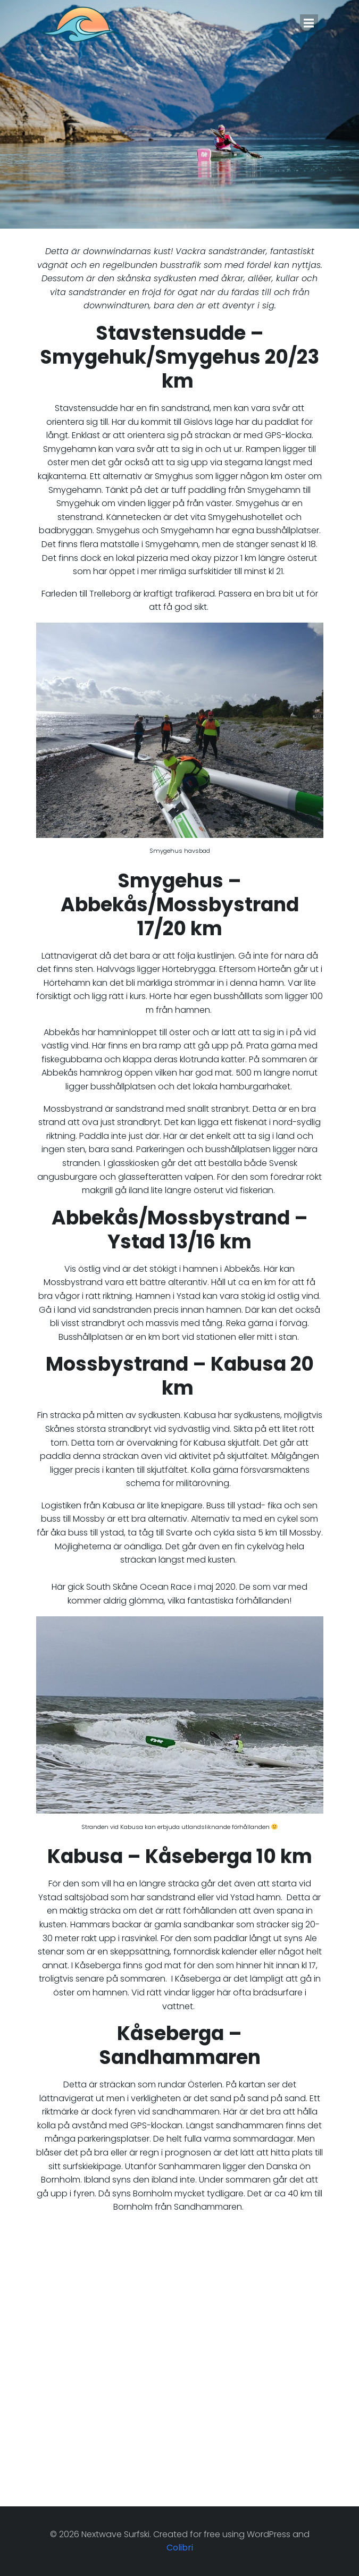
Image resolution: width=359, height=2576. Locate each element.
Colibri (179, 2547)
